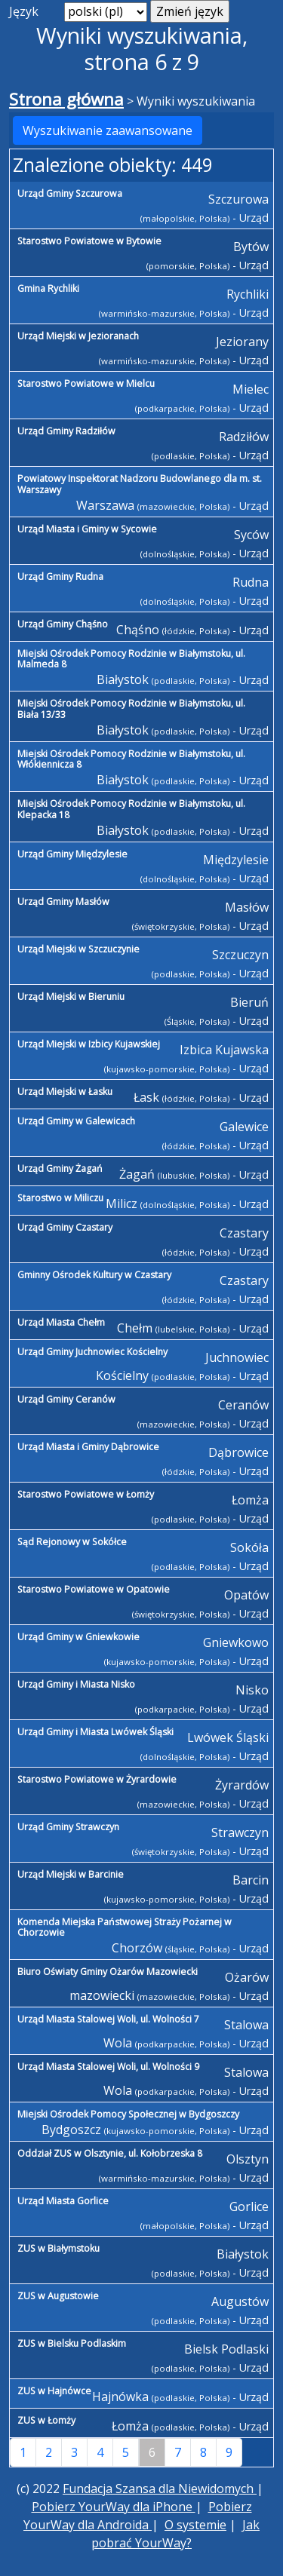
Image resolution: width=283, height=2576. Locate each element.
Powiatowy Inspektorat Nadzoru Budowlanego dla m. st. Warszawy (139, 484)
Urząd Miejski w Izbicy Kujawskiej (88, 1044)
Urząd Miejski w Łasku (64, 1091)
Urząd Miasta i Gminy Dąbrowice (88, 1446)
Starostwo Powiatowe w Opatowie (93, 1589)
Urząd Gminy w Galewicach (76, 1121)
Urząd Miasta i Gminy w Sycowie (87, 529)
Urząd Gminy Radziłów (66, 431)
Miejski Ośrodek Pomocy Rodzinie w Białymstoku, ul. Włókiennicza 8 (131, 759)
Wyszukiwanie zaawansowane (107, 130)
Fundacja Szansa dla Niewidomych (160, 2488)
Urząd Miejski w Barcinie (70, 1874)
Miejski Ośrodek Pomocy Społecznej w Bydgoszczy (128, 2114)
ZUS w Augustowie (58, 2295)
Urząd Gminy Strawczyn (68, 1826)
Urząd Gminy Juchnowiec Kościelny (92, 1351)
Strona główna (66, 99)
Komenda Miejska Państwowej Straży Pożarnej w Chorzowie (124, 1927)
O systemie (195, 2524)
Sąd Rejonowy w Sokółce (72, 1541)
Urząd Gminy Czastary (64, 1227)
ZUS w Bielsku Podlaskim (71, 2343)
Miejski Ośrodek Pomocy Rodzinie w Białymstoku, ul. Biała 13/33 (131, 709)
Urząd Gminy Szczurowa (69, 193)
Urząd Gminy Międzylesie (72, 854)
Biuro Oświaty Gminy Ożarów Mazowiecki (107, 1971)
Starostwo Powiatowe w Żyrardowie (97, 1779)
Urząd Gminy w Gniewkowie (78, 1636)
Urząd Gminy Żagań (60, 1168)
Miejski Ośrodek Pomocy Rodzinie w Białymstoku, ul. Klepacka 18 (131, 809)
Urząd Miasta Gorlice (63, 2200)
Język (23, 11)
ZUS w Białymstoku (58, 2248)
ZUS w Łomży (46, 2420)
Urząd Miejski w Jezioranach (78, 336)
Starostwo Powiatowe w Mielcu (86, 383)
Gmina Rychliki (48, 288)
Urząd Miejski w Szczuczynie (78, 949)
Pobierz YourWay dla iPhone (113, 2506)
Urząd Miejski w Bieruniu (71, 996)
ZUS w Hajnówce (54, 2390)
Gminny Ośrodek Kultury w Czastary (94, 1274)
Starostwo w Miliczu (60, 1197)
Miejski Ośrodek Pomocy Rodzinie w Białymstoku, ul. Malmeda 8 (131, 659)
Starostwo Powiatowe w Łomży (85, 1494)
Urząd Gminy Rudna (60, 576)
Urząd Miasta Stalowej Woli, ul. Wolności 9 (108, 2066)
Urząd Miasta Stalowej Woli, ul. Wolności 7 (108, 2019)
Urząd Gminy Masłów (63, 901)
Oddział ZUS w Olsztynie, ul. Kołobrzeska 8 (109, 2153)
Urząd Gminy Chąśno (62, 624)
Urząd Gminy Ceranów (66, 1399)
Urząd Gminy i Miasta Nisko (76, 1684)
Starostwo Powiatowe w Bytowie (89, 241)
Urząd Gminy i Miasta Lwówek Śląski (95, 1731)
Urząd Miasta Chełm (61, 1322)
